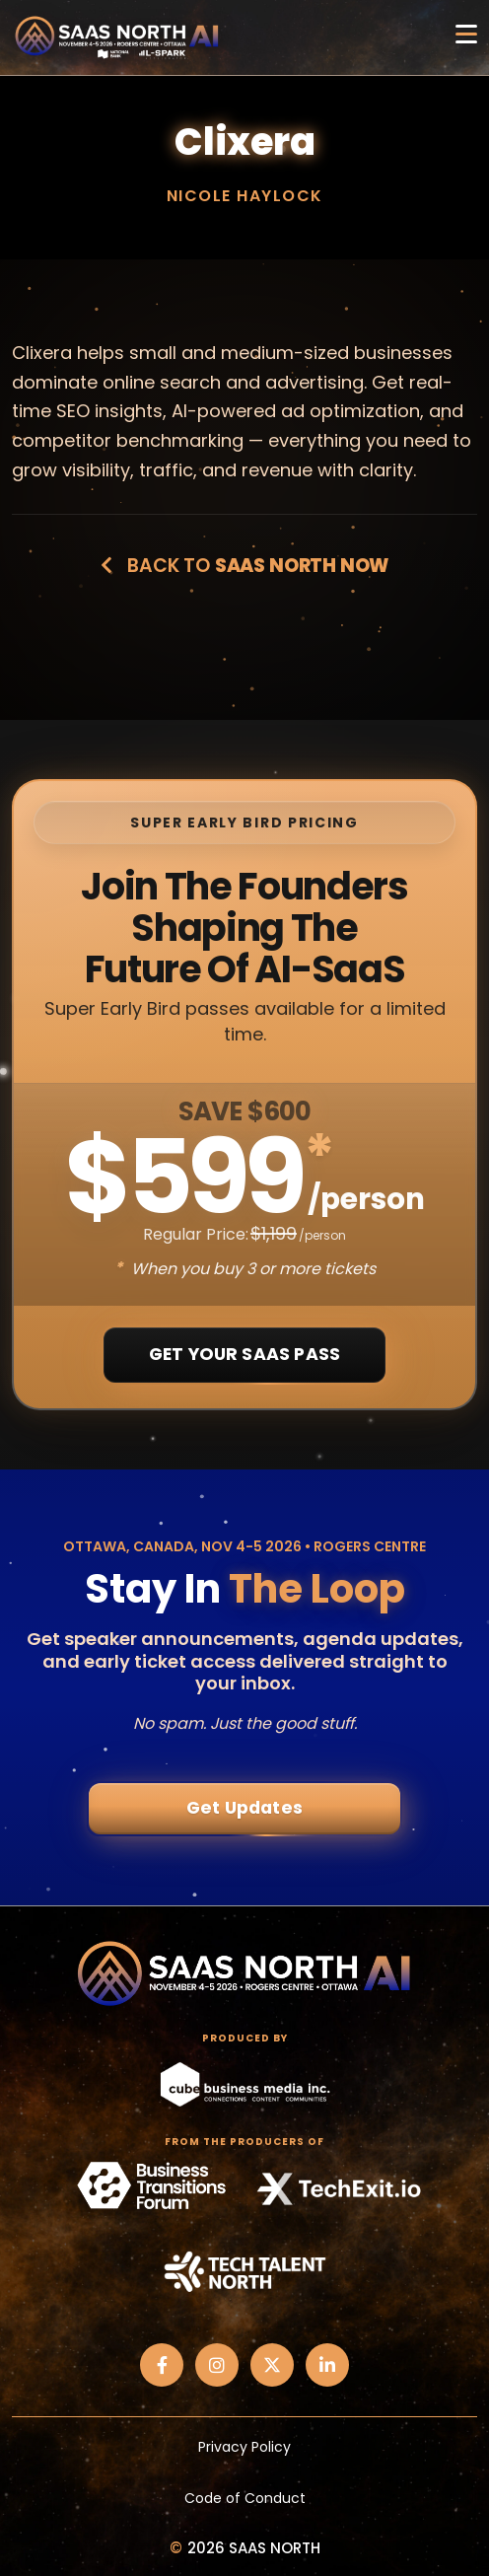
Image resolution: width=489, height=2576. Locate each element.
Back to (244, 565)
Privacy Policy (244, 2447)
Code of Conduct (245, 2498)
